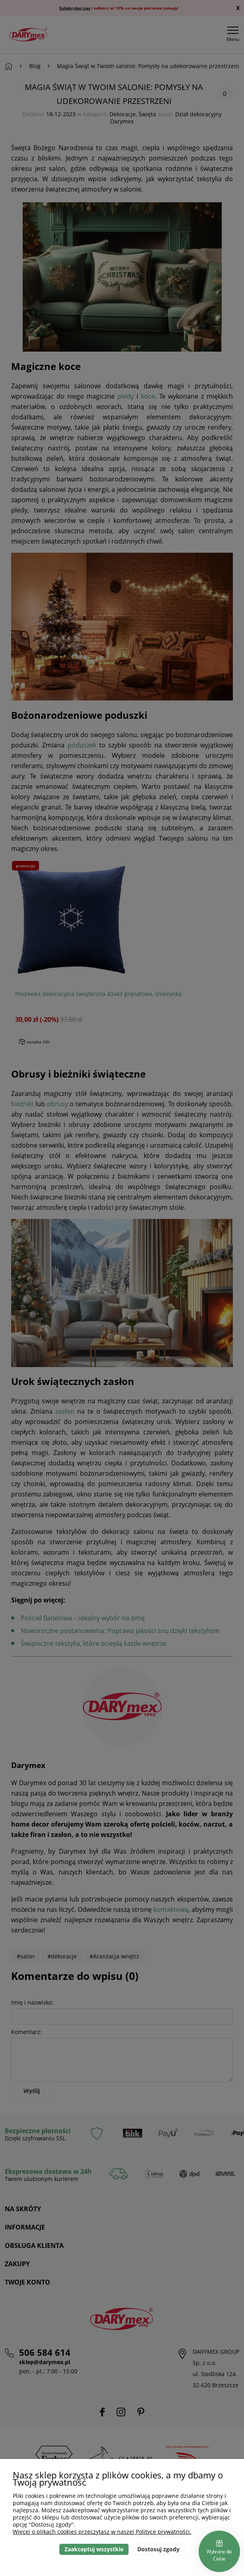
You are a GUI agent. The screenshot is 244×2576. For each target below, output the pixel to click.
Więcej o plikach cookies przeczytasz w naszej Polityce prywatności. (102, 2531)
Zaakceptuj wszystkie (93, 2549)
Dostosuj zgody (158, 2549)
